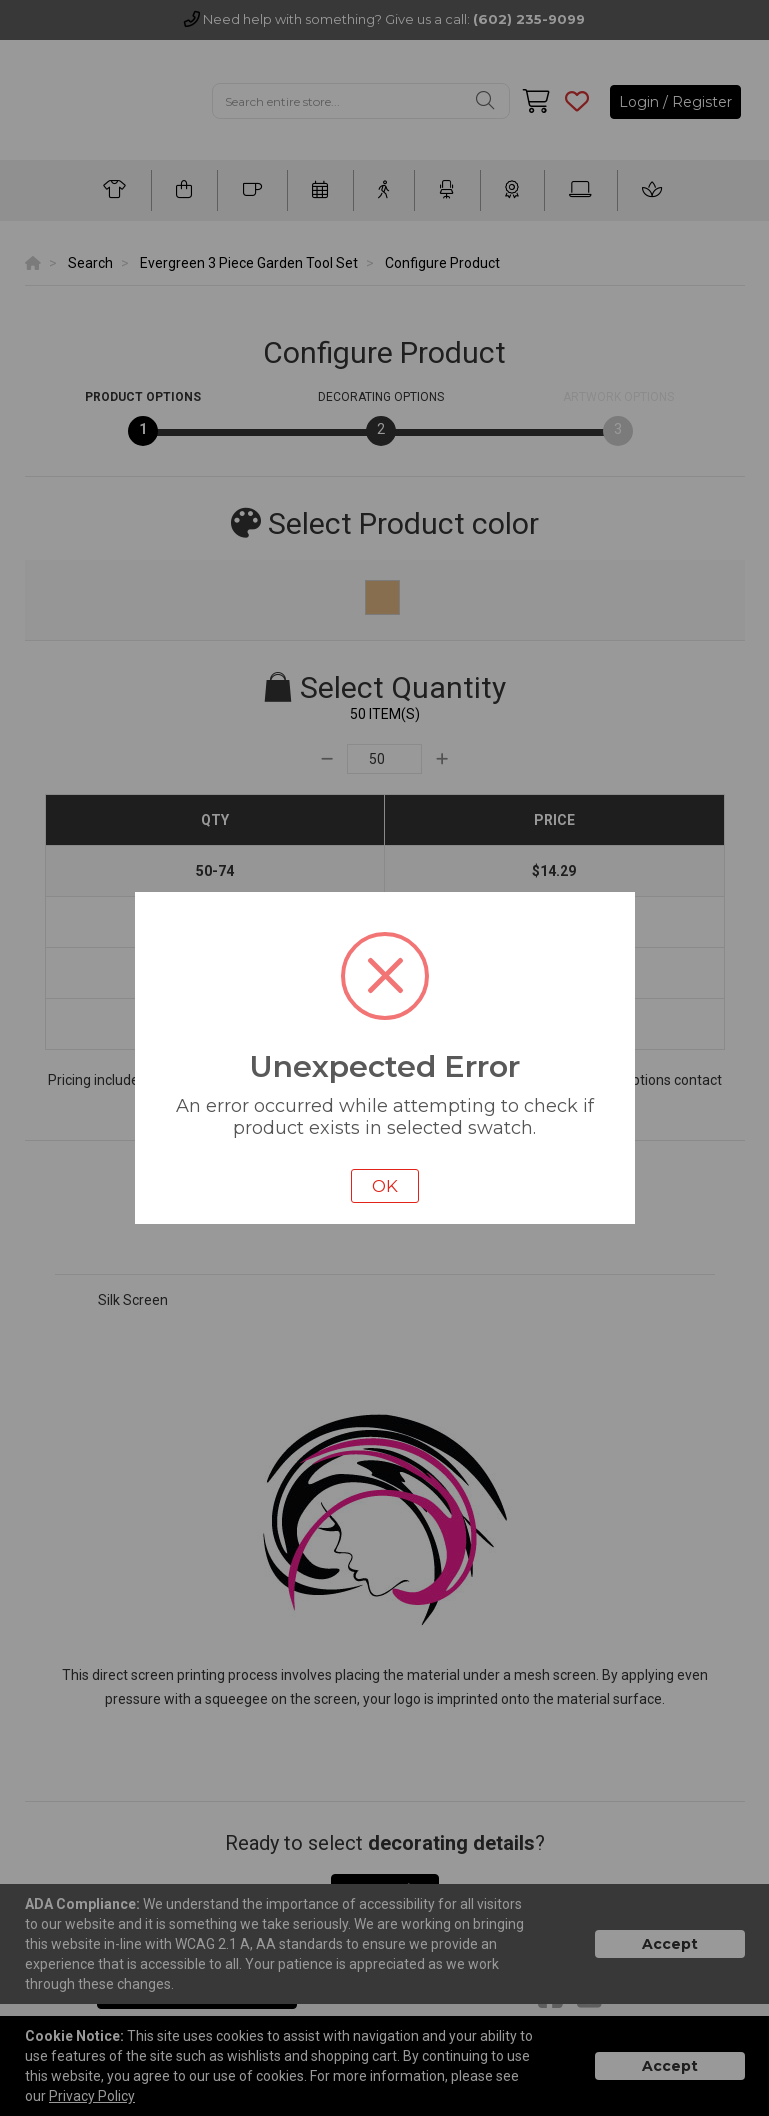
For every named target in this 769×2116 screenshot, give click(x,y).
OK (385, 1186)
